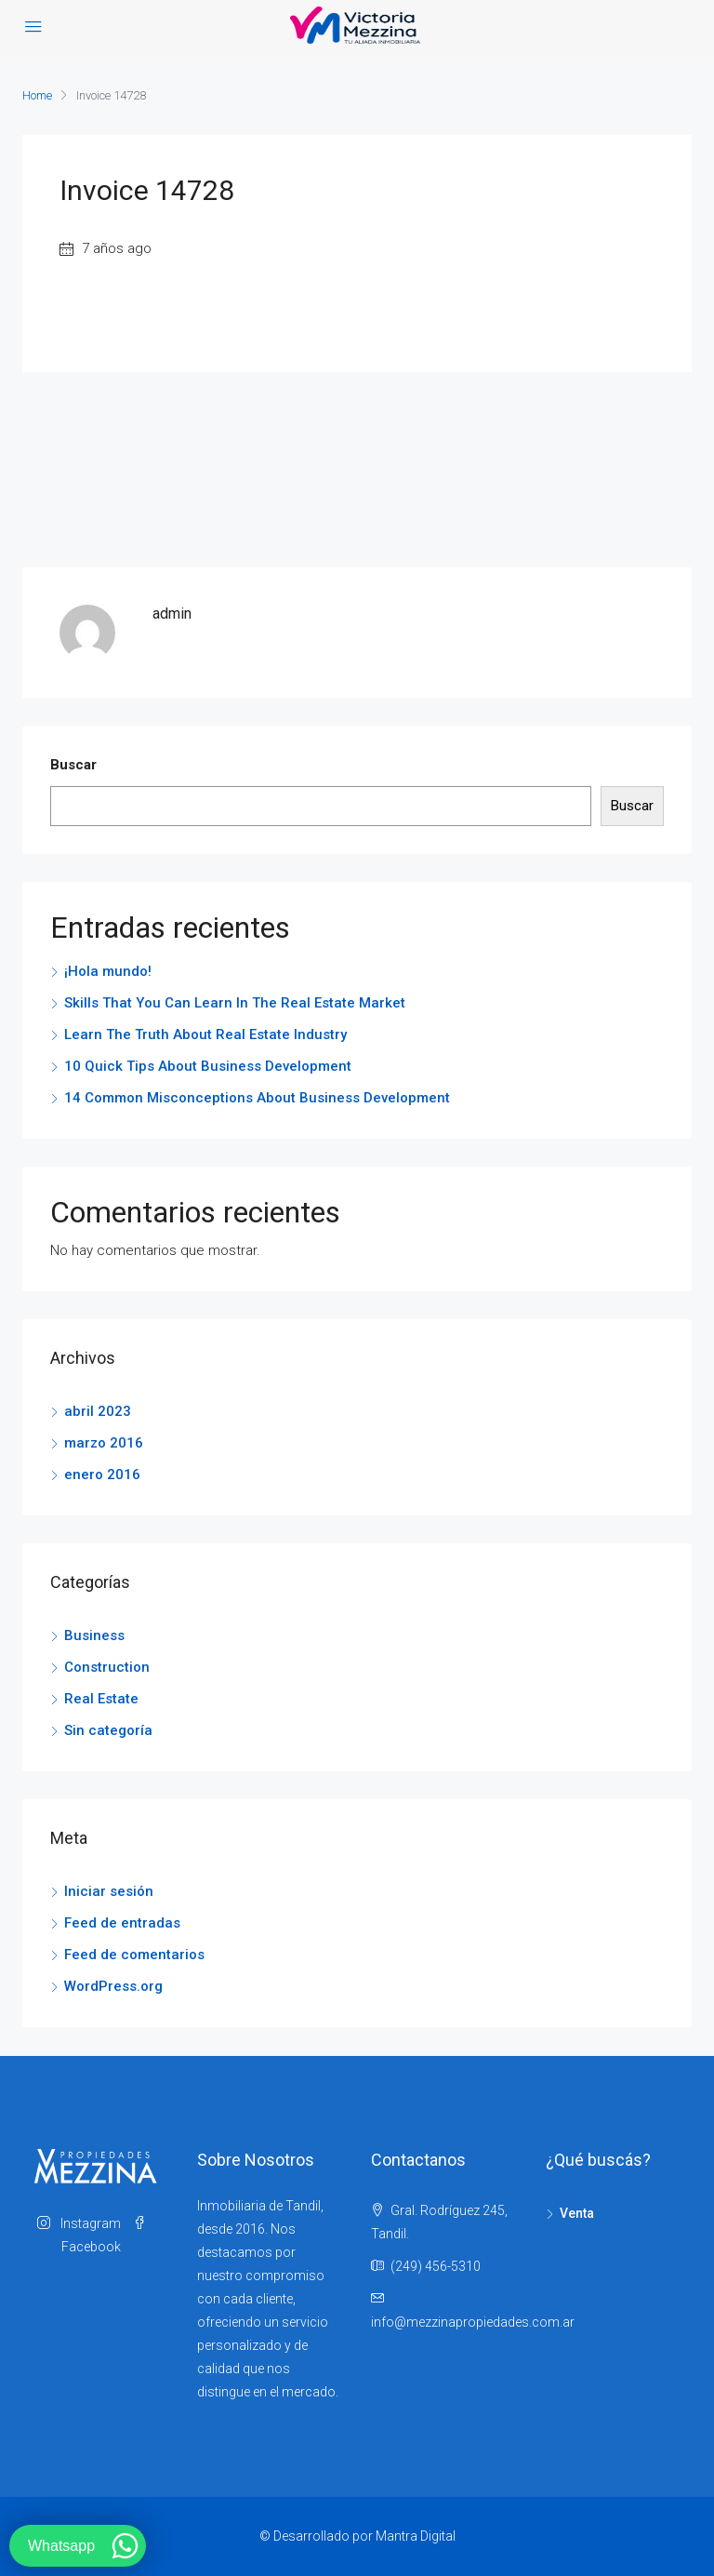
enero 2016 (102, 1474)
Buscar (73, 764)
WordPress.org (113, 1986)
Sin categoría (108, 1730)
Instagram (80, 2223)
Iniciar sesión (108, 1891)
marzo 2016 (103, 1443)
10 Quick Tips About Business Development (207, 1066)
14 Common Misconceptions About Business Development (257, 1097)
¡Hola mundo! (108, 971)
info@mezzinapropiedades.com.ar (473, 2322)
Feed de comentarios (134, 1954)
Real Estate (101, 1698)
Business (94, 1635)
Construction (107, 1667)
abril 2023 (97, 1411)
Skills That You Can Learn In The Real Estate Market (234, 1002)
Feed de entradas (122, 1923)
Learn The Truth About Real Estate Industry (205, 1034)
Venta (577, 2213)
